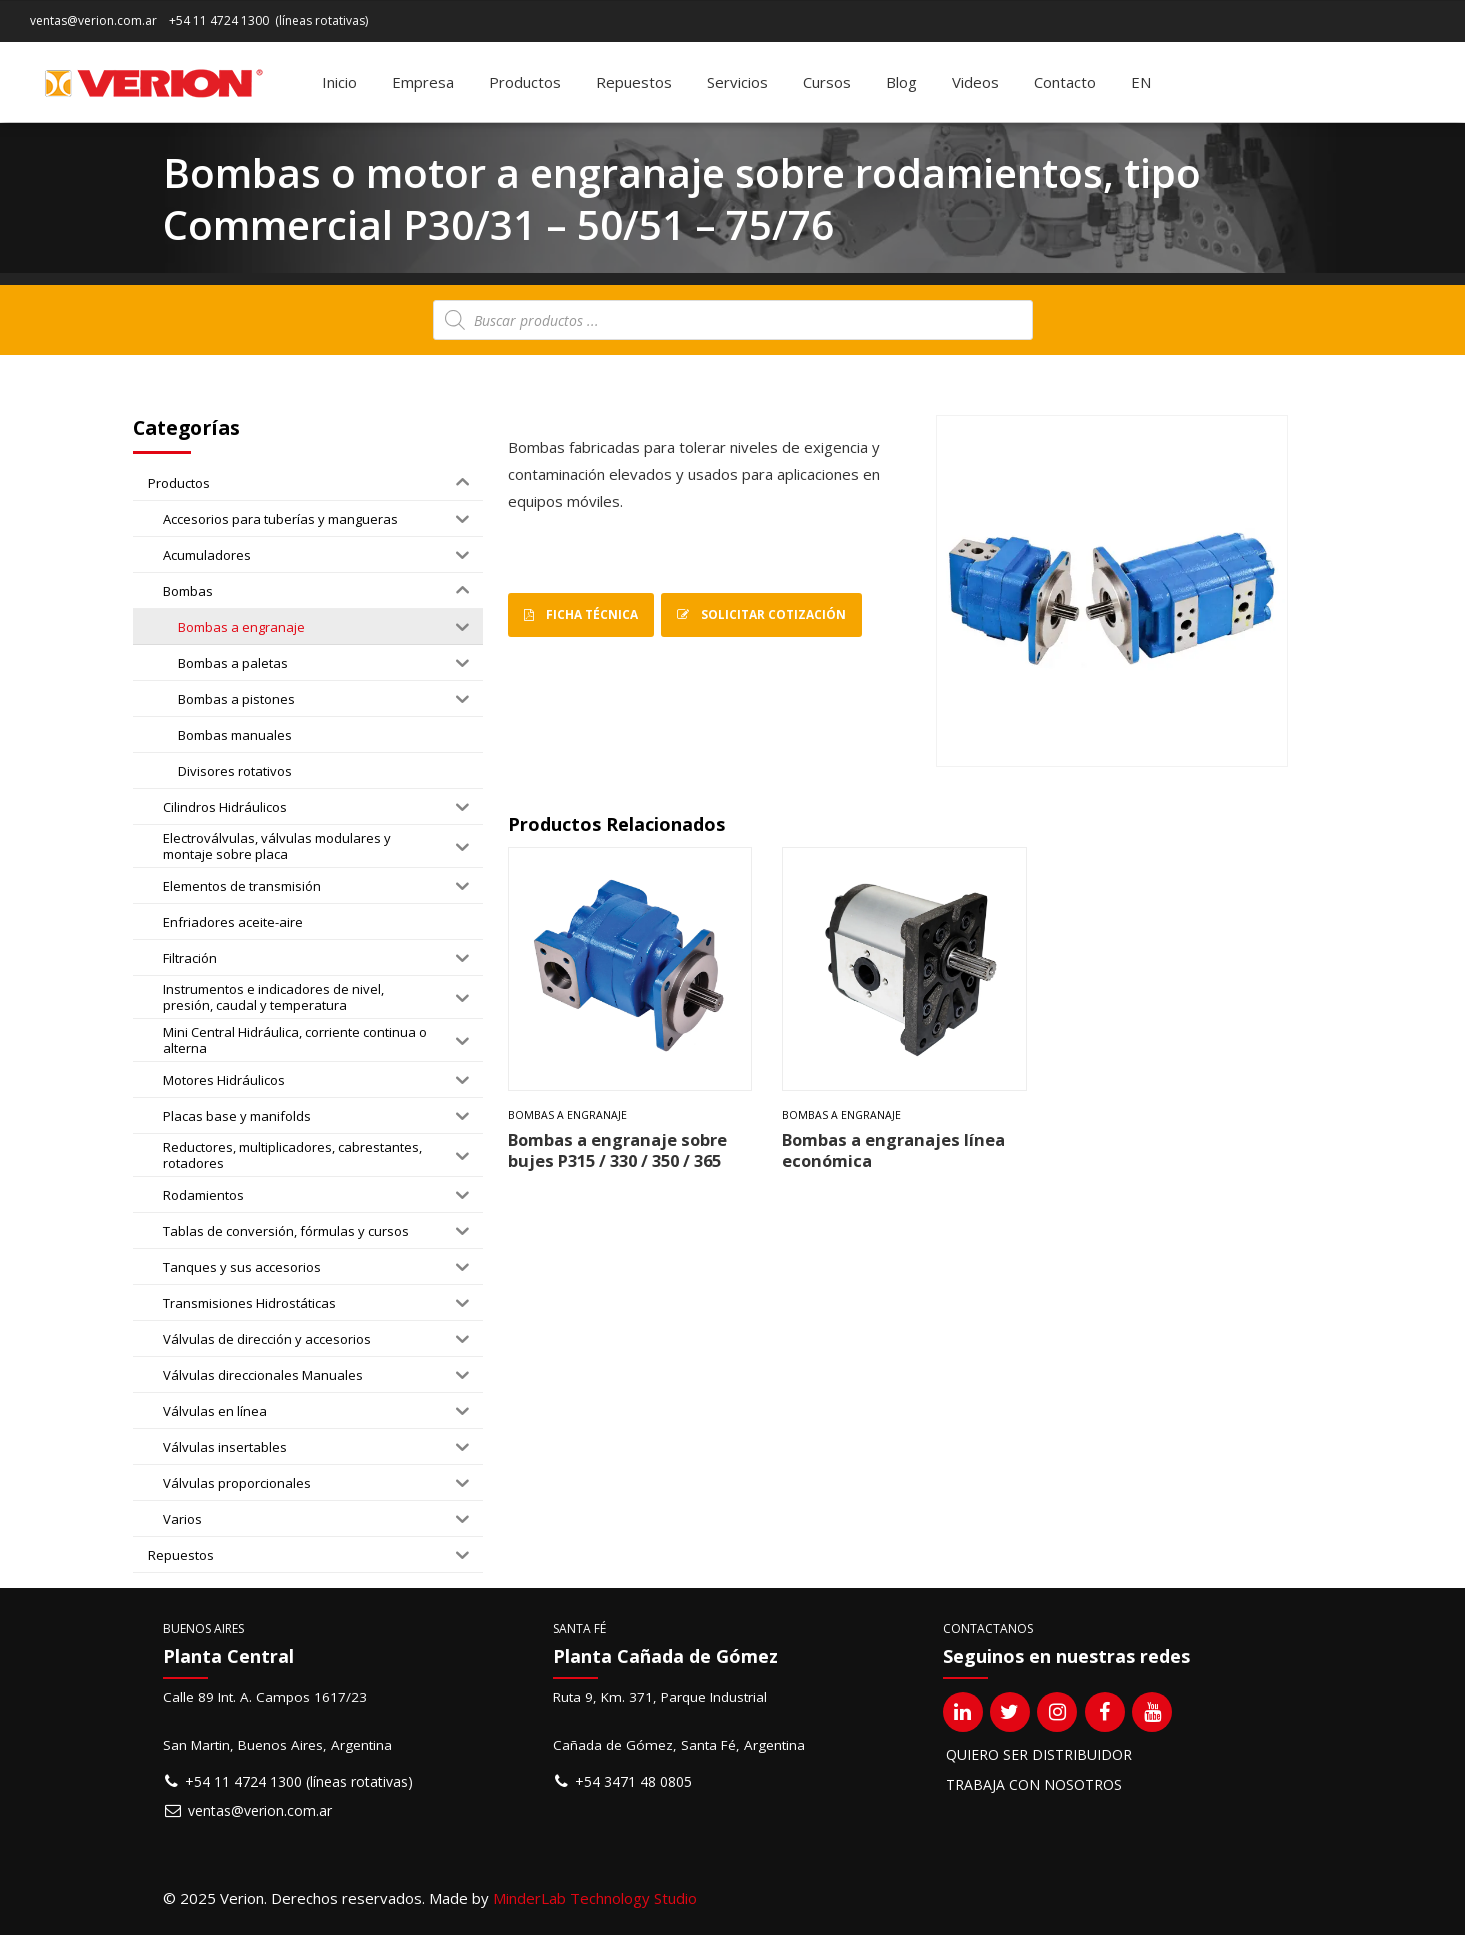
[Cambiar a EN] (1141, 82)
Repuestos (634, 82)
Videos (975, 82)
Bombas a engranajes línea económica (893, 1150)
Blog (901, 82)
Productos (525, 82)
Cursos (827, 82)
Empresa (423, 82)
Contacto (1065, 82)
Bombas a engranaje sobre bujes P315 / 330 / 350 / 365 (617, 1150)
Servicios (737, 82)
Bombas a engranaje (567, 1115)
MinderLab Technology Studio (595, 1898)
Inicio (339, 82)
